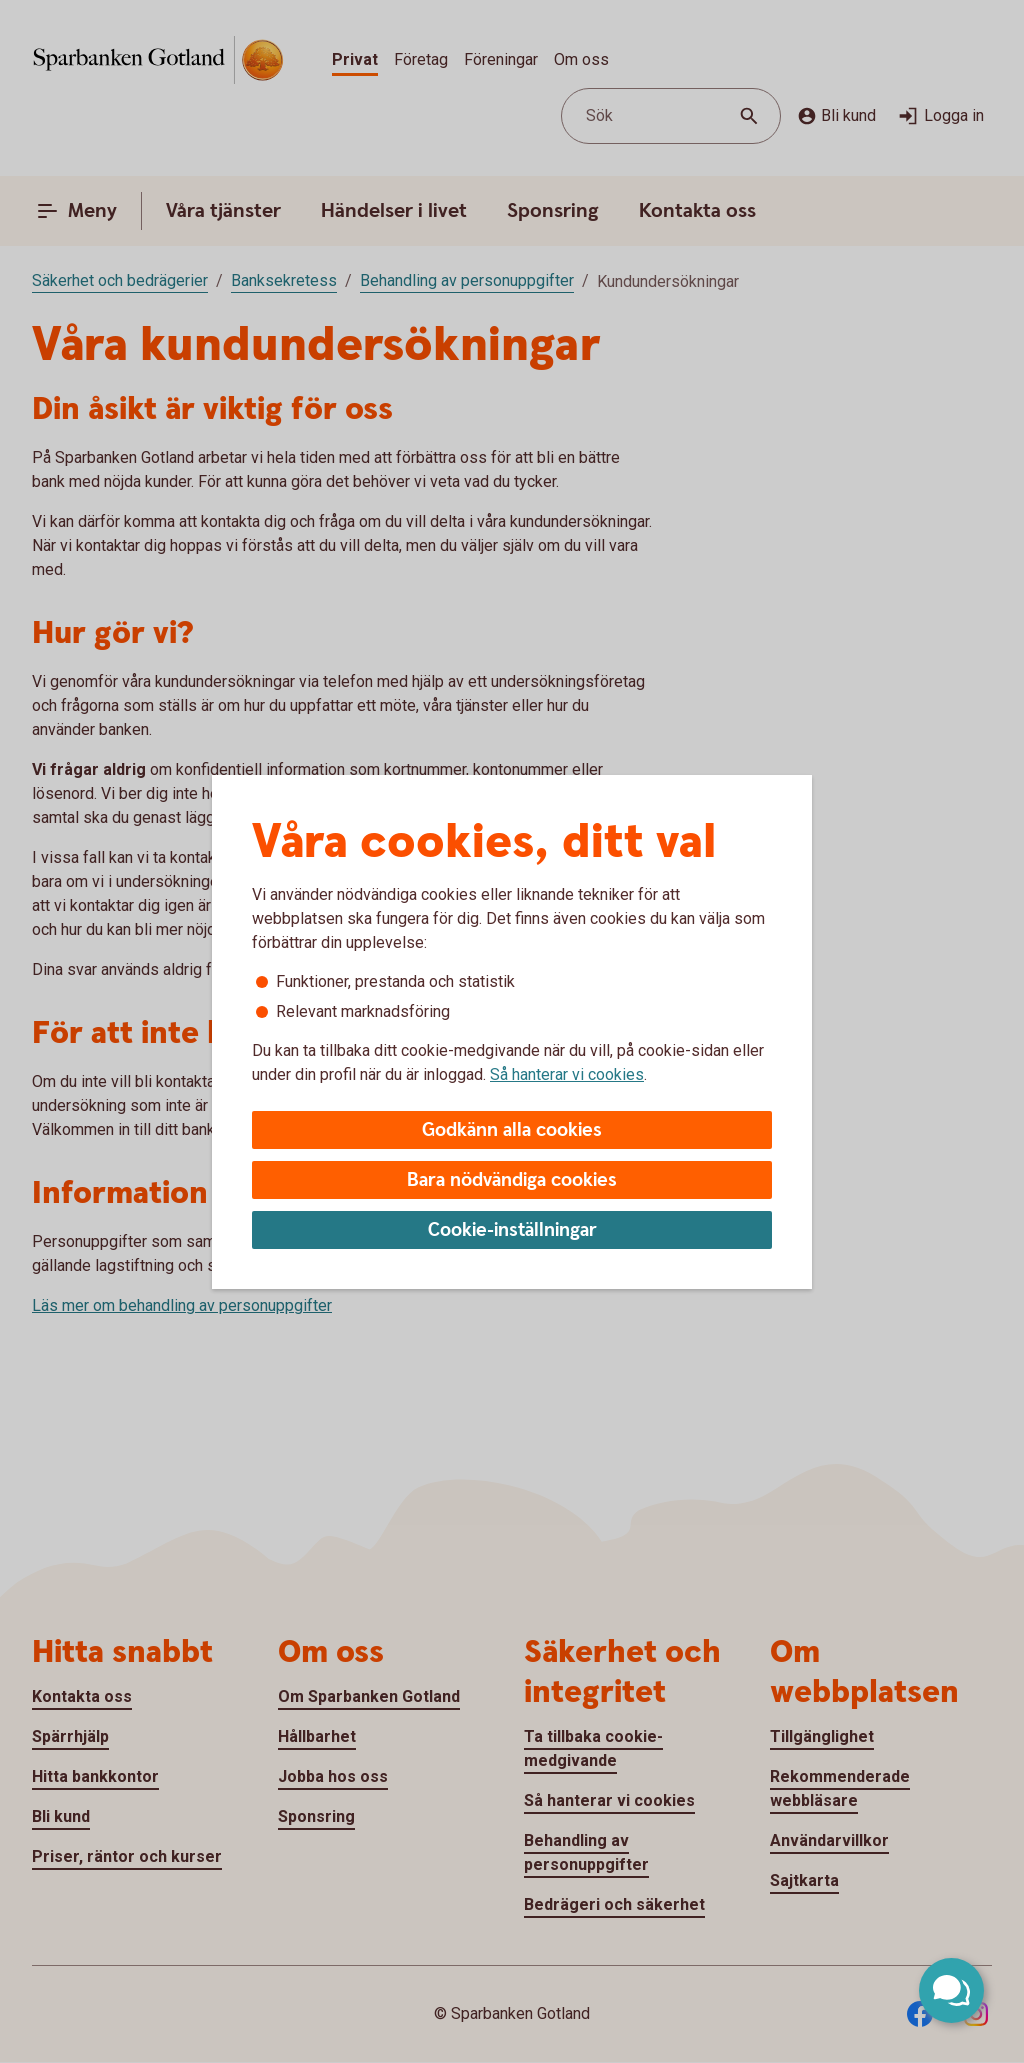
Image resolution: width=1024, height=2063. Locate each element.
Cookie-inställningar (512, 1230)
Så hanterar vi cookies (567, 1074)
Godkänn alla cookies (512, 1130)
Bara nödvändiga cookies (512, 1180)
